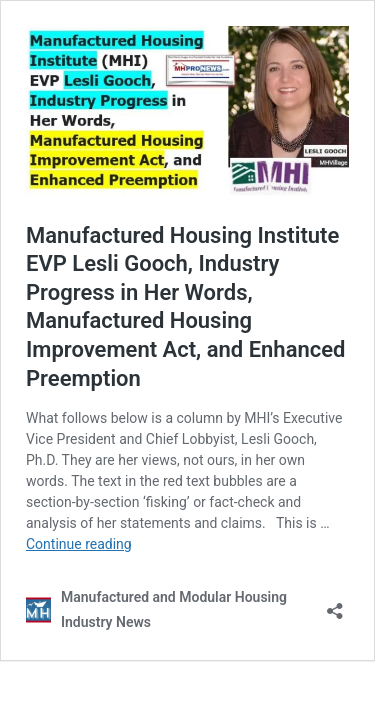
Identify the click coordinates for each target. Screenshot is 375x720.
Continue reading (79, 544)
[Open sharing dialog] (335, 604)
